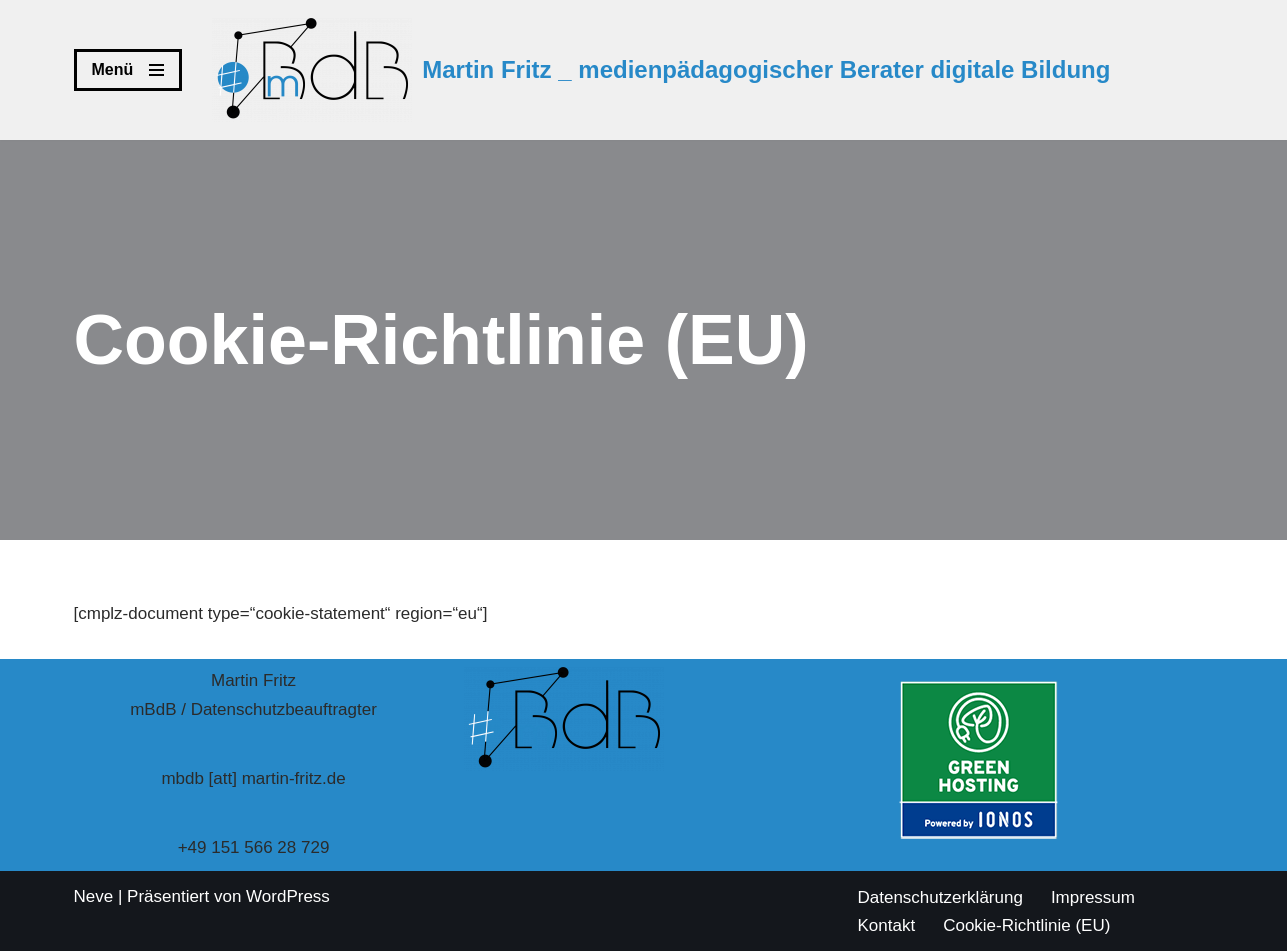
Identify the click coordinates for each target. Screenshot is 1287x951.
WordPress (288, 896)
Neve (94, 896)
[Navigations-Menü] (128, 70)
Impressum (1093, 897)
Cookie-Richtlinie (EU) (1026, 925)
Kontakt (887, 925)
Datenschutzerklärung (940, 897)
